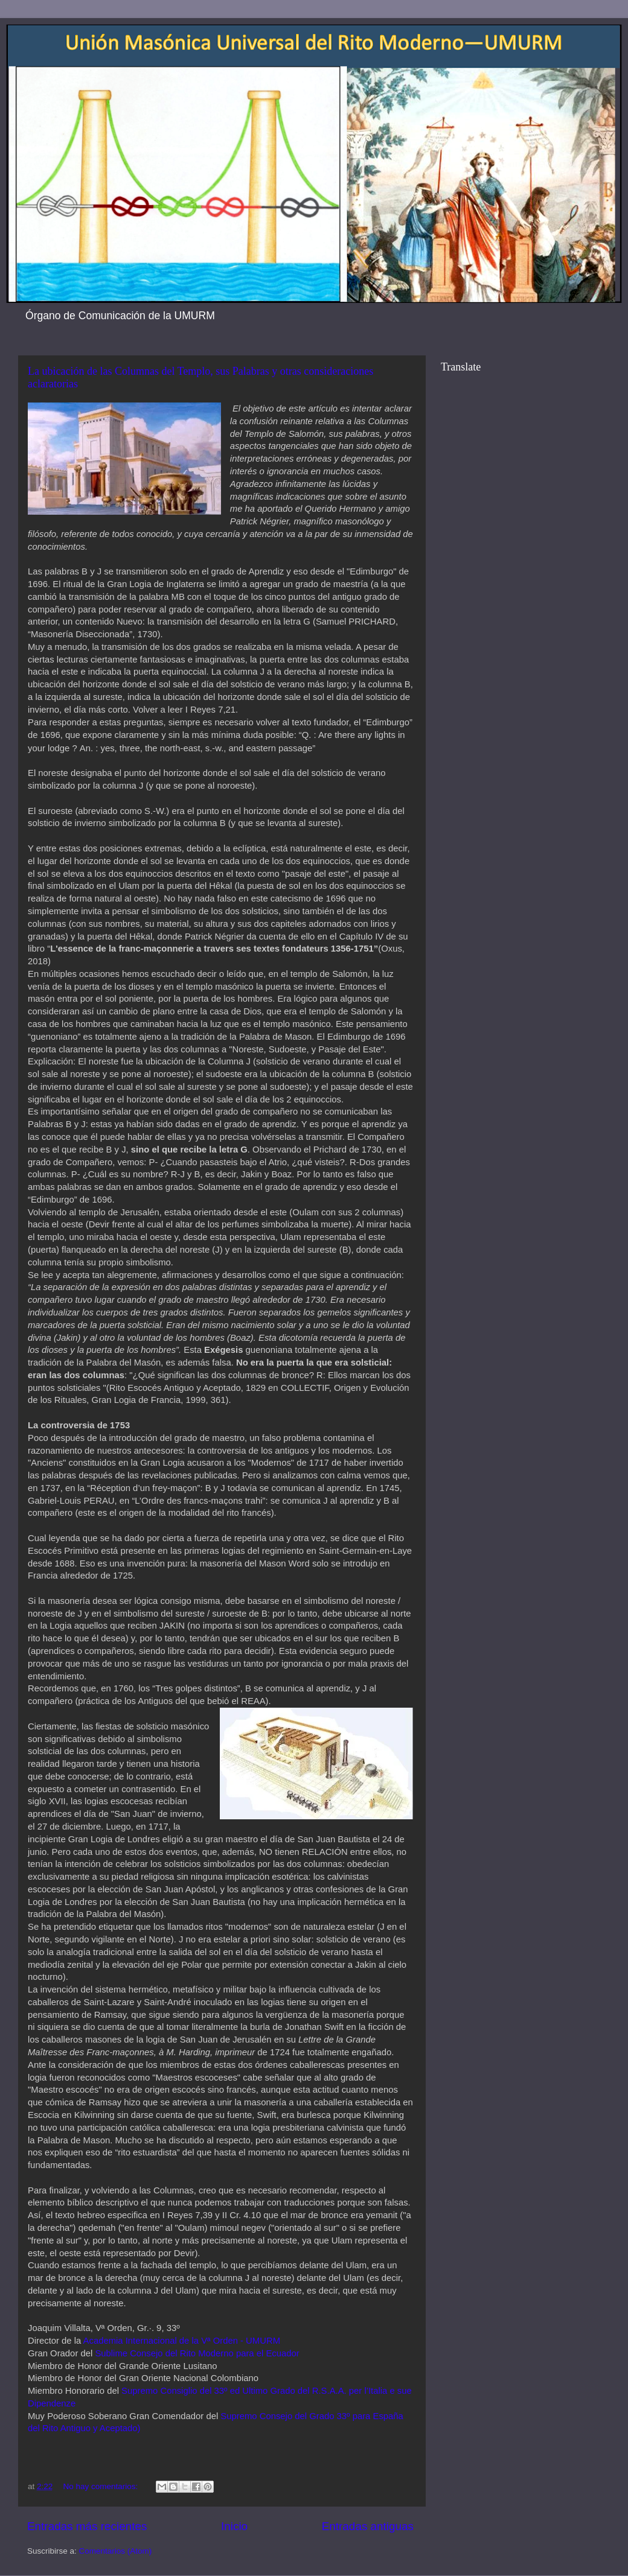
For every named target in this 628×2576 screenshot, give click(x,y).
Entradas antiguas (368, 2526)
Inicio (234, 2526)
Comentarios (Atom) (115, 2550)
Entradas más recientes (87, 2526)
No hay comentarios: (102, 2486)
